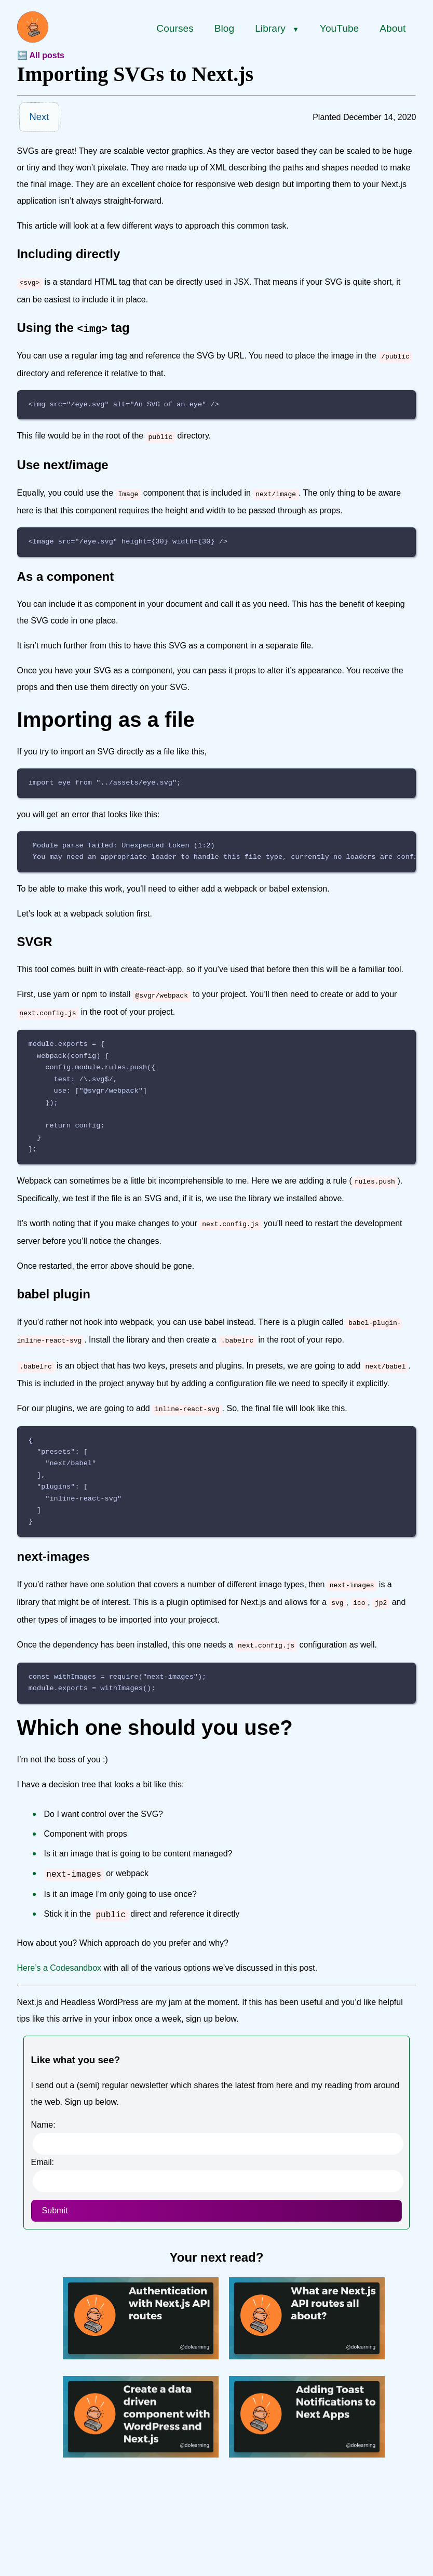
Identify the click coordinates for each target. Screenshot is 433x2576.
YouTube (339, 28)
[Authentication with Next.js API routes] (141, 2338)
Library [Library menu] (277, 28)
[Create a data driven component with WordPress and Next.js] (141, 2437)
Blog (224, 28)
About (392, 28)
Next (39, 116)
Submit (55, 2192)
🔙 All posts (40, 55)
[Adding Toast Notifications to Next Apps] (307, 2437)
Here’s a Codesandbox (59, 1949)
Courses (174, 28)
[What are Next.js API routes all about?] (307, 2338)
